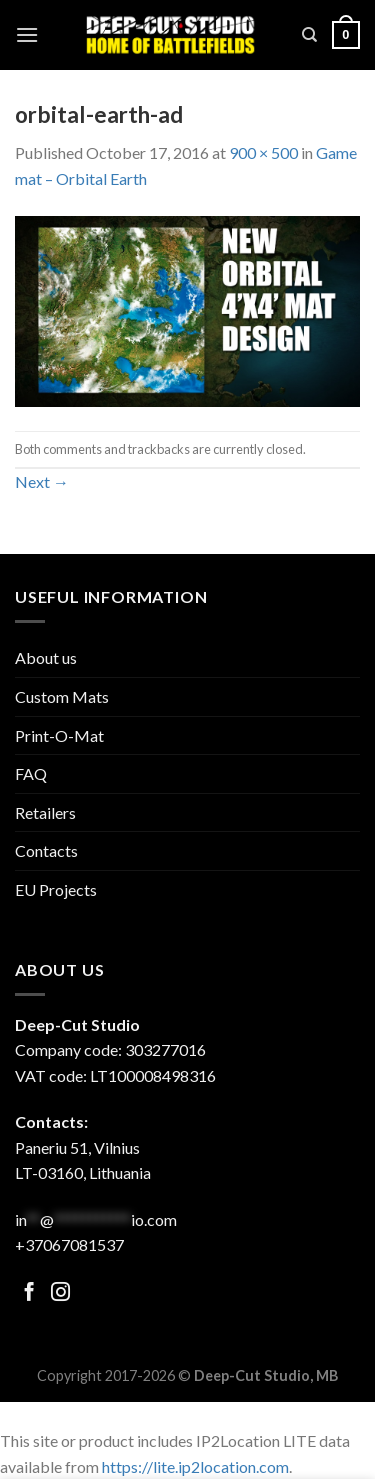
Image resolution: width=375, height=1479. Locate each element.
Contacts (46, 850)
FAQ (31, 773)
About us (46, 657)
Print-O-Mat (59, 735)
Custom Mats (62, 696)
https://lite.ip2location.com (195, 1466)
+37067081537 (69, 1244)
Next (42, 481)
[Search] (309, 35)
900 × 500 (263, 152)
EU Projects (56, 889)
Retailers (45, 812)
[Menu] (27, 34)
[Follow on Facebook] (29, 1293)
